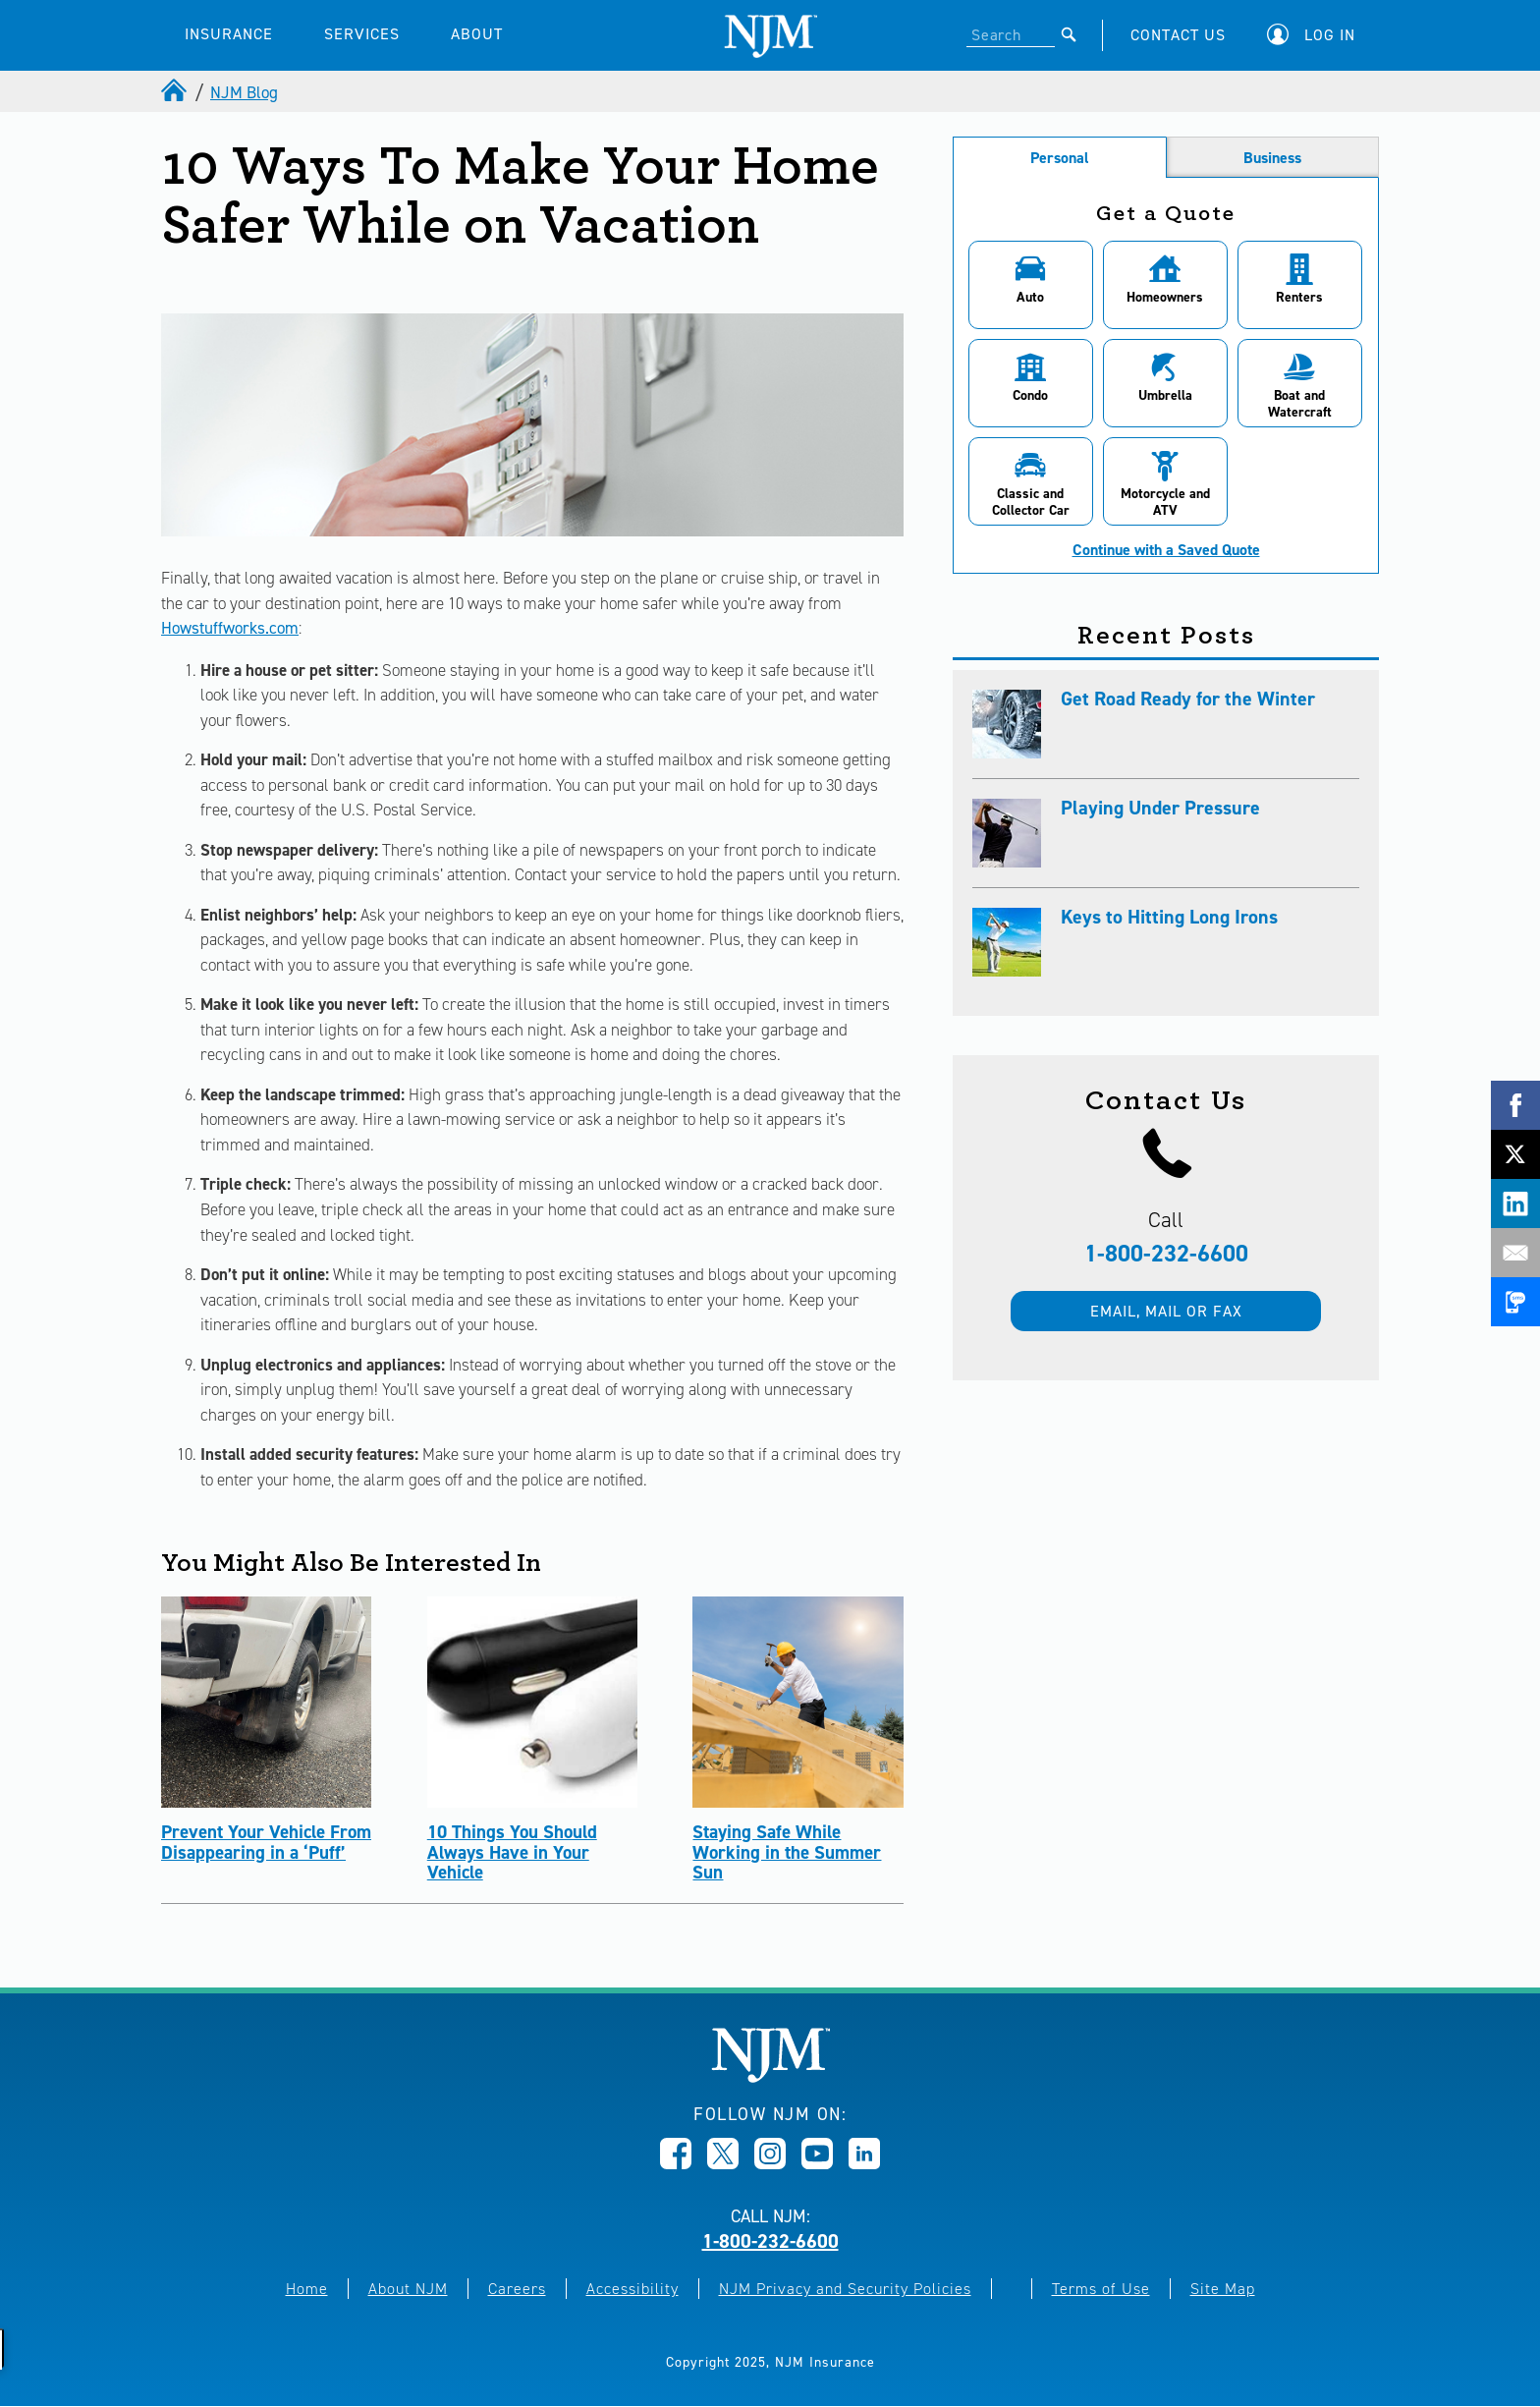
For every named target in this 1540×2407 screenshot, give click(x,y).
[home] (176, 92)
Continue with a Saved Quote (1166, 550)
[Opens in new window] (675, 2163)
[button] (1316, 35)
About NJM (408, 2288)
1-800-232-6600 (1166, 1253)
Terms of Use (1101, 2288)
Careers (517, 2288)
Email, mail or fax (1166, 1311)
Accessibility (632, 2288)
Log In (1329, 35)
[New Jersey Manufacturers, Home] (770, 2077)
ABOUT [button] (477, 34)
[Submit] (1069, 34)
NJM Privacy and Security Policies (845, 2288)
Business (1272, 157)
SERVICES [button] (362, 34)
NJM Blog (244, 92)
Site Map (1222, 2288)
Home (307, 2288)
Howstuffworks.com (230, 628)
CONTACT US (1178, 35)
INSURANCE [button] (229, 34)
